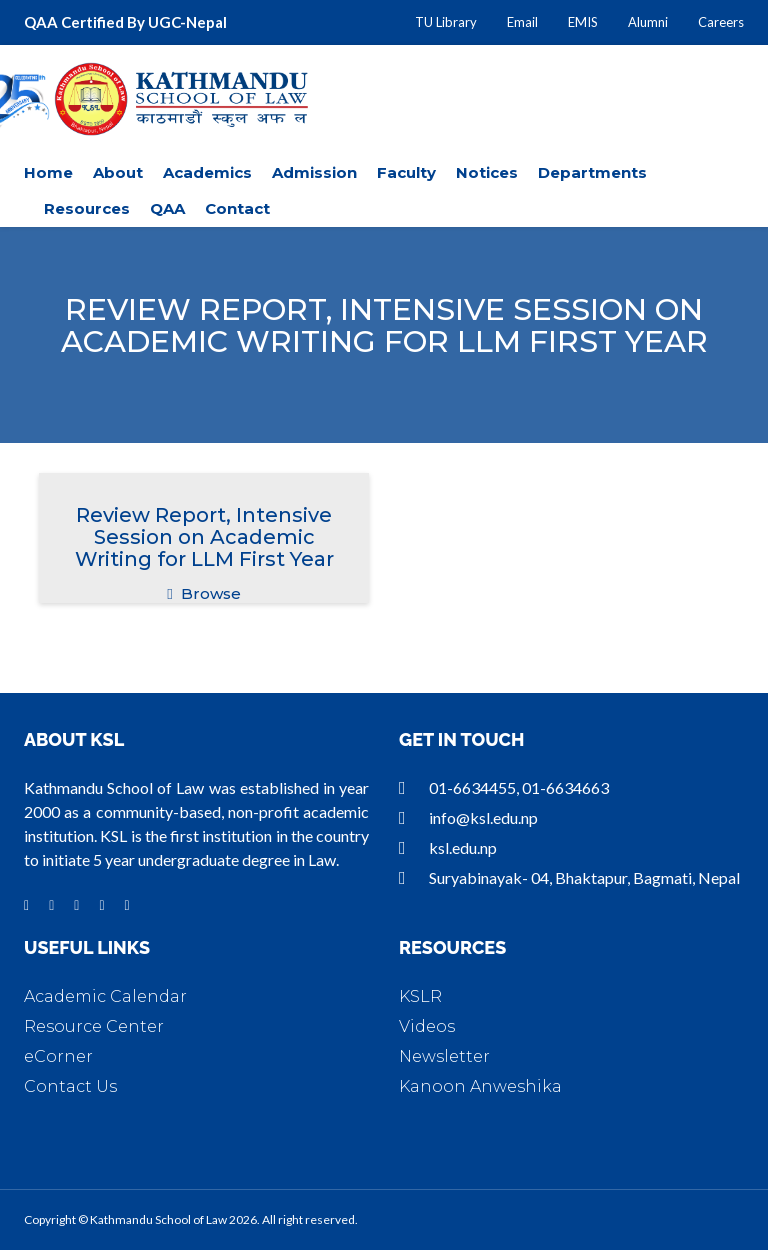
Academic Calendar (105, 996)
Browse (203, 593)
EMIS (583, 22)
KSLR (420, 996)
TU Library (446, 22)
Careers (721, 22)
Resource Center (94, 1026)
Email (522, 22)
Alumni (648, 22)
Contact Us (70, 1086)
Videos (427, 1026)
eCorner (58, 1056)
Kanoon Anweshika (480, 1086)
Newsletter (444, 1056)
